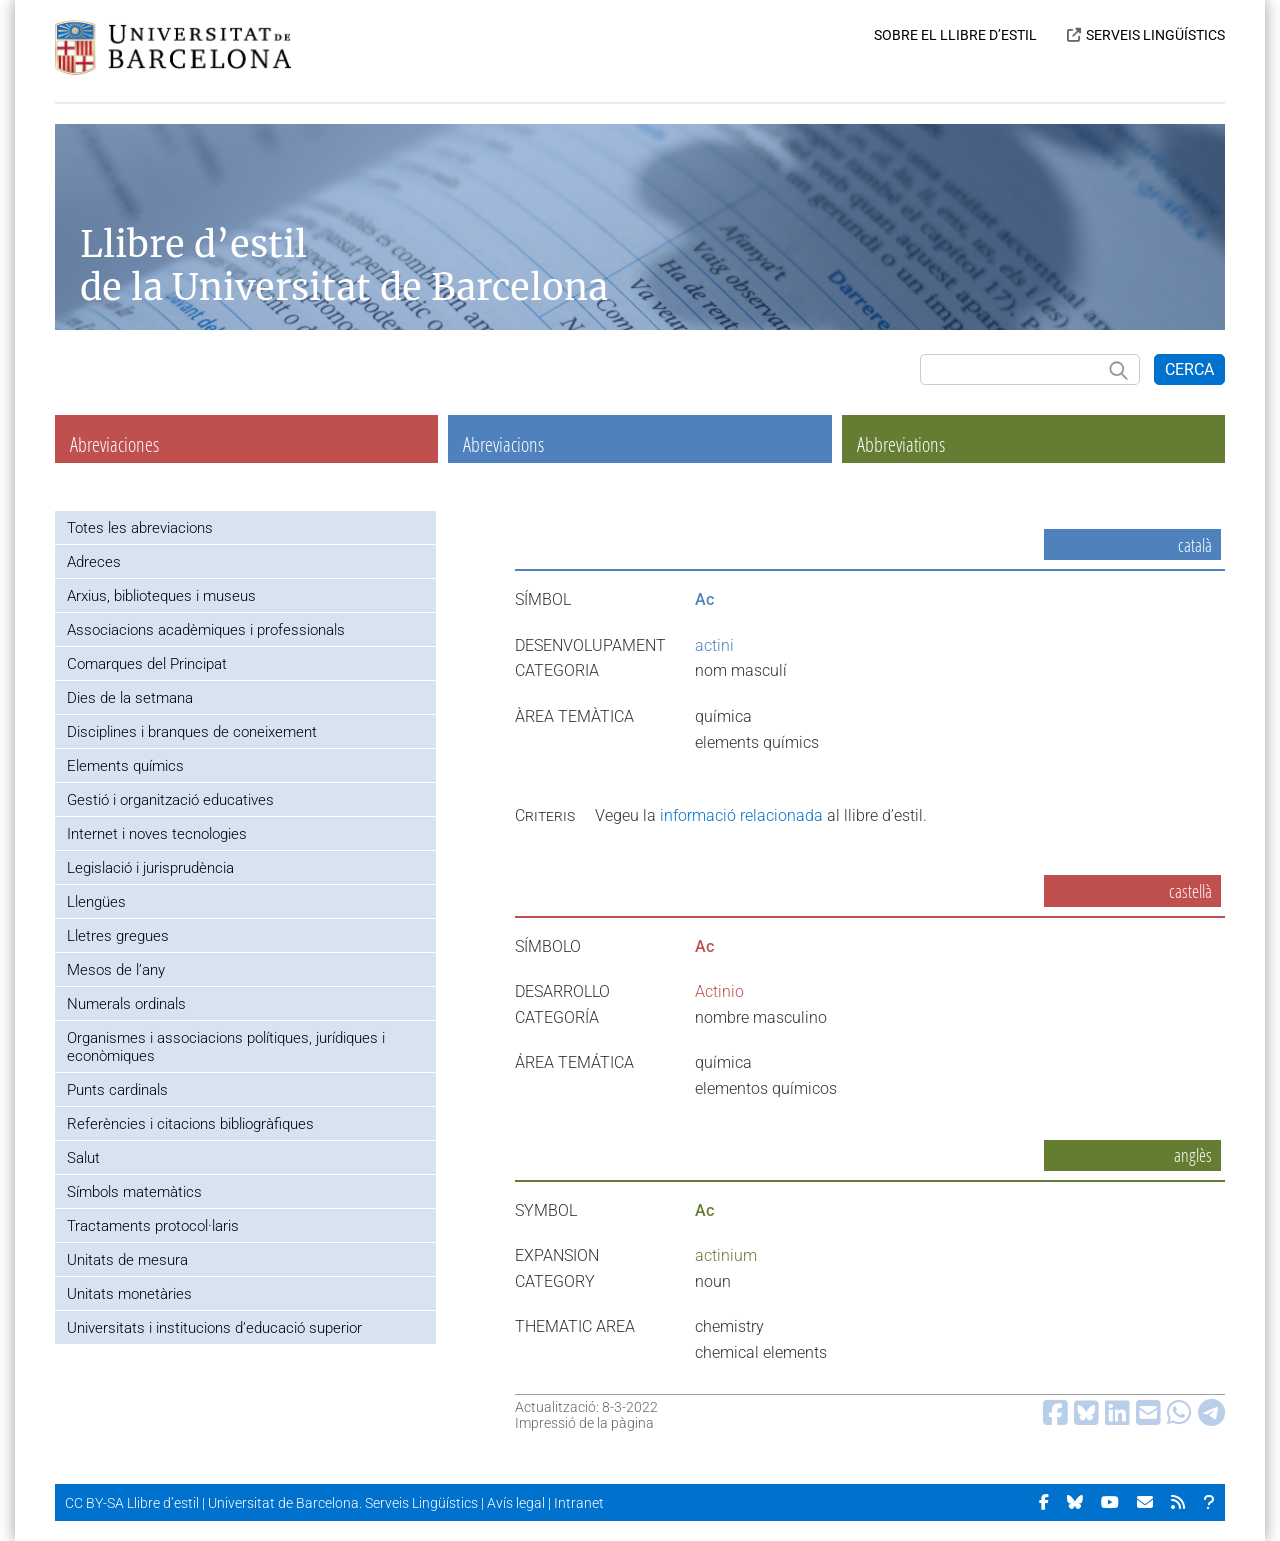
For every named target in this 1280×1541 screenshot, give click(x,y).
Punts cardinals (117, 1090)
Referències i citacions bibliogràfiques (190, 1124)
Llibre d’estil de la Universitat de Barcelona (344, 266)
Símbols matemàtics (134, 1192)
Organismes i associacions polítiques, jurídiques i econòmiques (226, 1047)
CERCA (1189, 369)
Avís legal (516, 1503)
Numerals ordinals (126, 1004)
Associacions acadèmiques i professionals (206, 630)
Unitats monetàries (129, 1294)
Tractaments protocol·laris (153, 1226)
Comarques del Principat (147, 664)
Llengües (96, 902)
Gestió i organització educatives (170, 800)
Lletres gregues (118, 936)
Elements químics (125, 766)
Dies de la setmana (130, 698)
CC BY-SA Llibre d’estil (132, 1503)
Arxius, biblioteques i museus (161, 596)
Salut (83, 1158)
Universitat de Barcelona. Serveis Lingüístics (343, 1503)
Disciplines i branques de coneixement (192, 732)
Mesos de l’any (116, 970)
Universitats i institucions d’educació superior (214, 1328)
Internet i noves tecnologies (157, 834)
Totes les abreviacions (140, 528)
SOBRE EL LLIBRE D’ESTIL (955, 35)
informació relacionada (741, 815)
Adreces (94, 562)
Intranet (579, 1503)
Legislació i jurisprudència (150, 868)
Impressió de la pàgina (584, 1423)
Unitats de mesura (127, 1260)
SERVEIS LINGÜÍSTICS (1155, 35)
